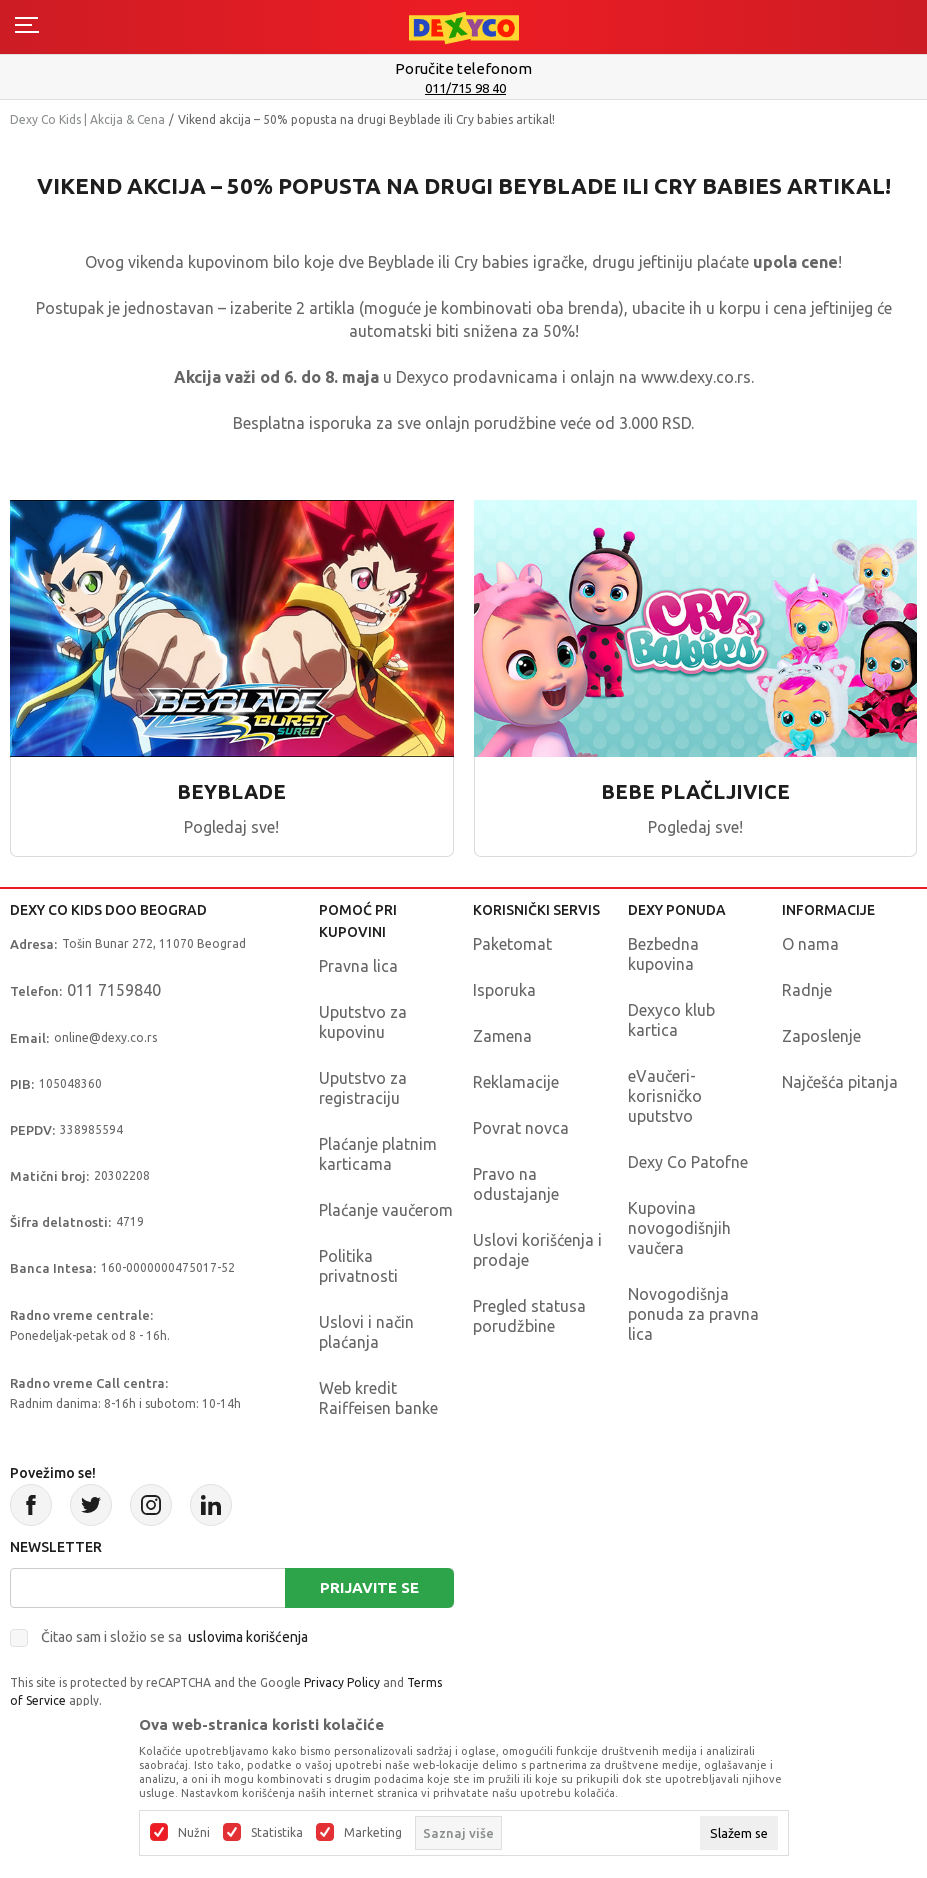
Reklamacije (516, 1082)
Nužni (194, 1833)
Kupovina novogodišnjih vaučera (679, 1228)
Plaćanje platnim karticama (378, 1154)
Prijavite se (369, 1587)
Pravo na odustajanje (516, 1184)
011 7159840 (114, 990)
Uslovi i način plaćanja (366, 1332)
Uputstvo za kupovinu (363, 1022)
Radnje (807, 990)
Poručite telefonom (463, 68)
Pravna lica (358, 966)
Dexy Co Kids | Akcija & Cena (87, 119)
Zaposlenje (821, 1036)
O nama (810, 944)
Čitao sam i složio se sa (174, 1637)
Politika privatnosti (358, 1266)
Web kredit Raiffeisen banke (378, 1398)
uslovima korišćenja (248, 1637)
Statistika (277, 1833)
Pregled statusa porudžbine (529, 1316)
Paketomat (512, 944)
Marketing (373, 1833)
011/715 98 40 (465, 88)
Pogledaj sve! (231, 827)
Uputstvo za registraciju (363, 1088)
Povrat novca (521, 1128)
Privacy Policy (342, 1682)
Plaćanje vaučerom (386, 1210)
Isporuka (504, 990)
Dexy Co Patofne (688, 1162)
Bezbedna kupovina (663, 954)
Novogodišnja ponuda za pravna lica (693, 1314)
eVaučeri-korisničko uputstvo (665, 1096)
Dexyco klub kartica (671, 1020)
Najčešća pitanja (840, 1082)
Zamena (502, 1036)
